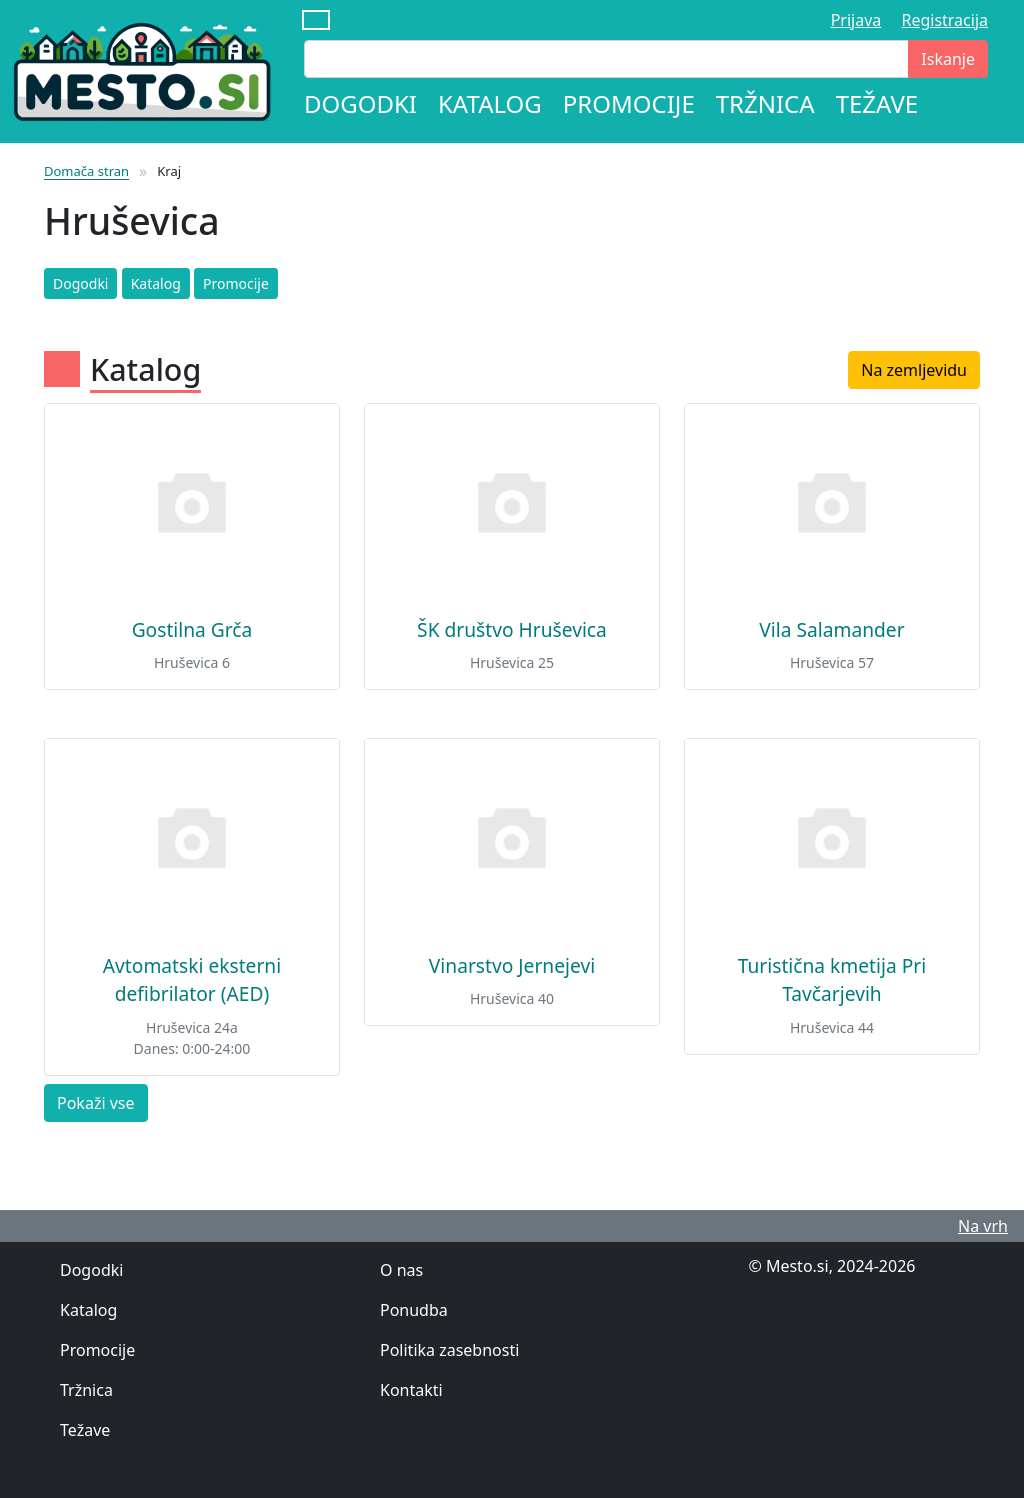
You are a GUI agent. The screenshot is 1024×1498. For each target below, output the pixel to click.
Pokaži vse (96, 1103)
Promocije (629, 103)
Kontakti (411, 1390)
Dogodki (360, 103)
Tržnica (765, 103)
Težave (877, 103)
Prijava (856, 20)
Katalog (490, 103)
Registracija (944, 20)
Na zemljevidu (914, 370)
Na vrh (983, 1226)
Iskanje (948, 59)
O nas (401, 1270)
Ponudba (414, 1310)
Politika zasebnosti (449, 1350)
